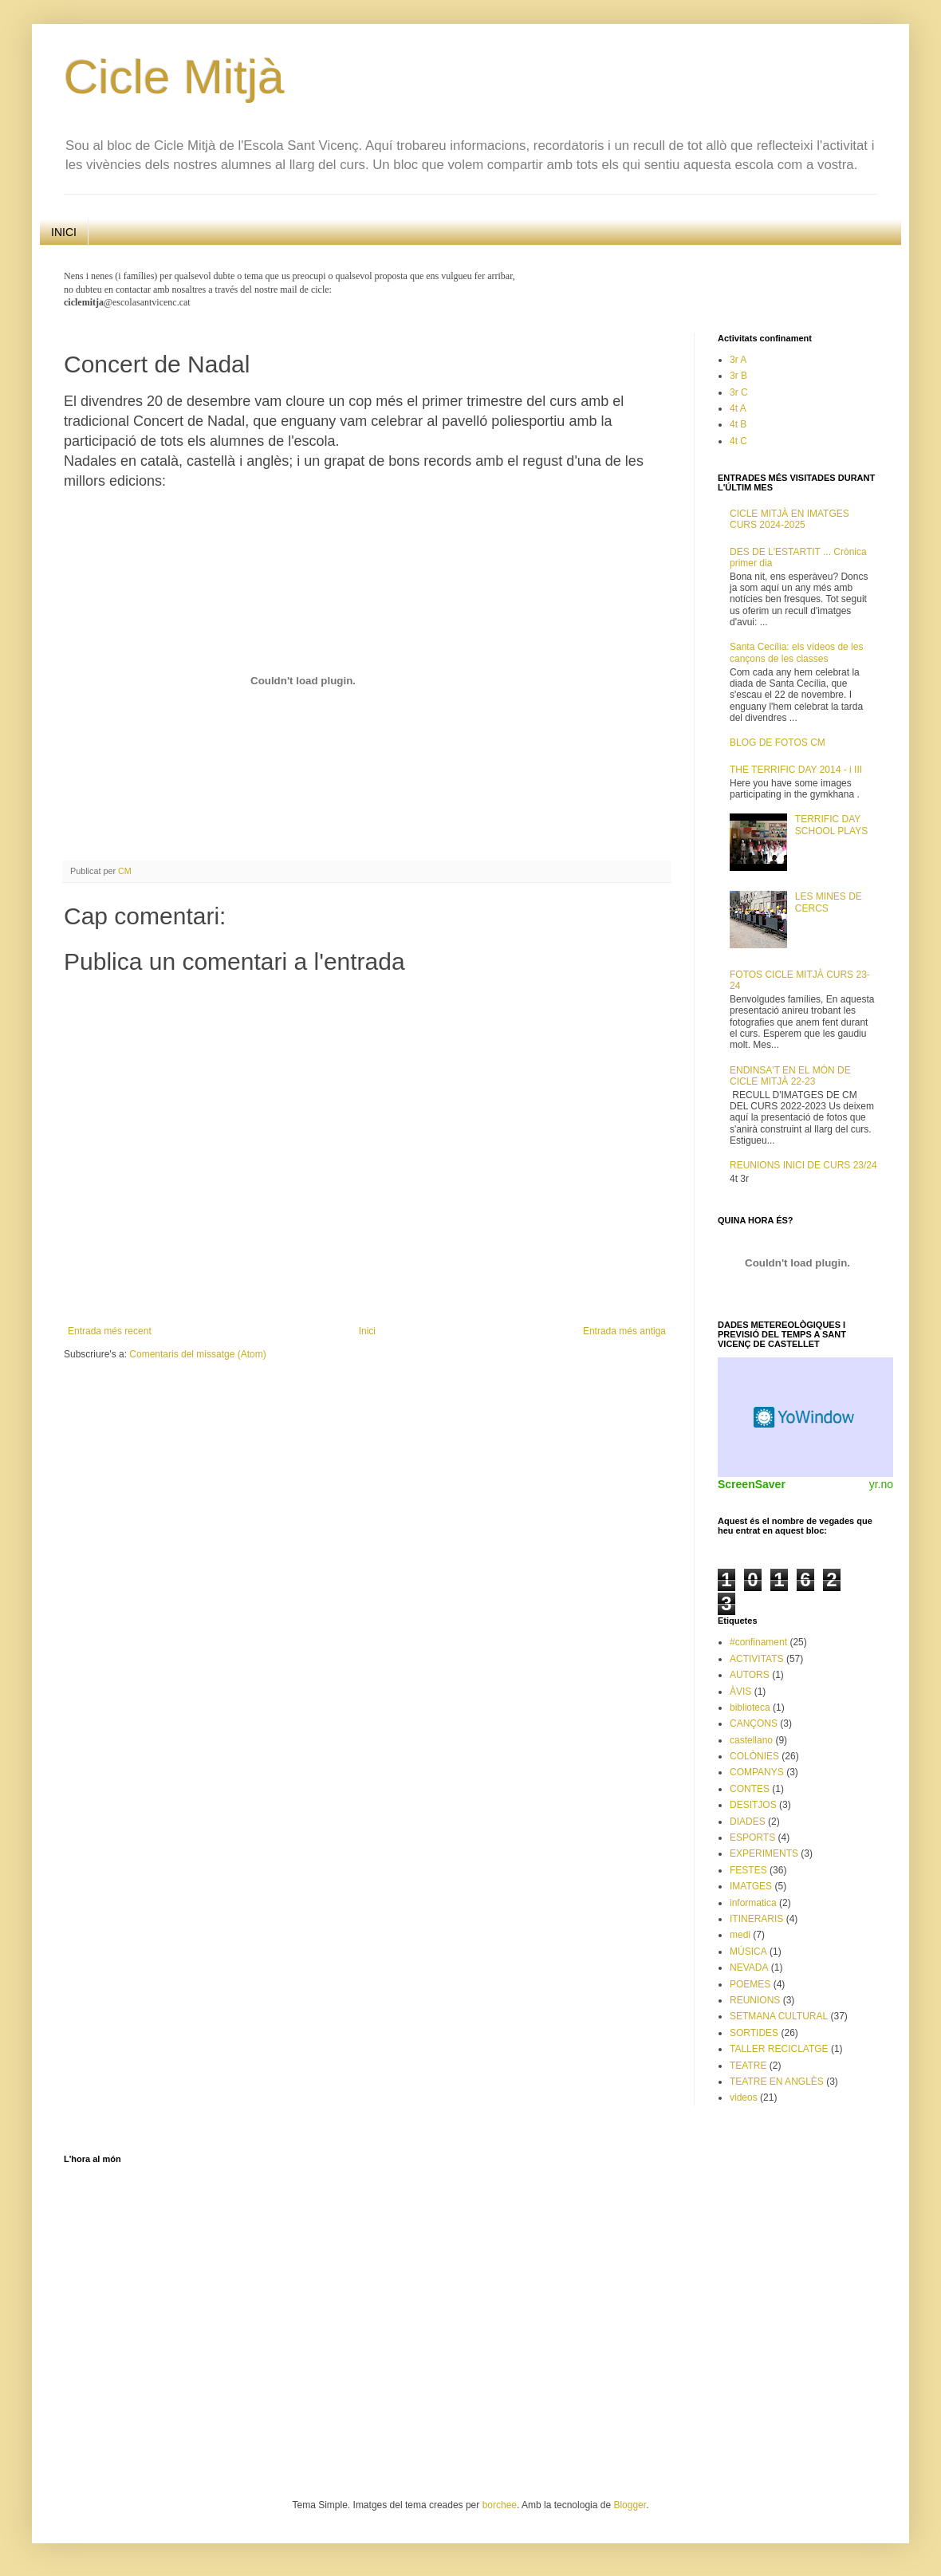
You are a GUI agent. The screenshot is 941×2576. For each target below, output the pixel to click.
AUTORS (750, 1674)
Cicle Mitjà (174, 77)
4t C (738, 441)
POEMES (750, 1984)
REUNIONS (755, 2000)
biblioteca (750, 1707)
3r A (738, 359)
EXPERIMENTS (764, 1853)
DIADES (748, 1821)
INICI (64, 232)
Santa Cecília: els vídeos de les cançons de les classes (796, 652)
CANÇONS (754, 1723)
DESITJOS (753, 1804)
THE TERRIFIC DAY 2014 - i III (796, 769)
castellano (751, 1740)
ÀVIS (740, 1691)
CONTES (750, 1788)
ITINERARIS (756, 1918)
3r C (739, 392)
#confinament (758, 1642)
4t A (738, 408)
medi (740, 1934)
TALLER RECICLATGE (779, 2048)
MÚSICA (748, 1951)
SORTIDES (754, 2032)
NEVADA (749, 1967)
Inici (367, 1331)
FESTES (748, 1870)
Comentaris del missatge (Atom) (197, 1354)
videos (744, 2097)
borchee (499, 2505)
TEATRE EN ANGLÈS (777, 2081)
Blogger (629, 2505)
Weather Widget (805, 1417)
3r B (738, 375)
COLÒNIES (754, 1756)
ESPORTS (752, 1837)
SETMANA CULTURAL (779, 2016)
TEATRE (748, 2065)
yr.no (881, 1484)
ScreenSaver (751, 1484)
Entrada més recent (110, 1331)
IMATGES (751, 1886)
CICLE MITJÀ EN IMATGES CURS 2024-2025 (789, 519)
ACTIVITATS (757, 1658)
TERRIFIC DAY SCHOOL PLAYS (831, 824)
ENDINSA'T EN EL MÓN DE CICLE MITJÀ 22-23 (790, 1076)
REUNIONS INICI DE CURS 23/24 (803, 1165)
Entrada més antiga (624, 1331)
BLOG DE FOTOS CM (777, 742)
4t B (738, 424)
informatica (753, 1902)
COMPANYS (757, 1772)
